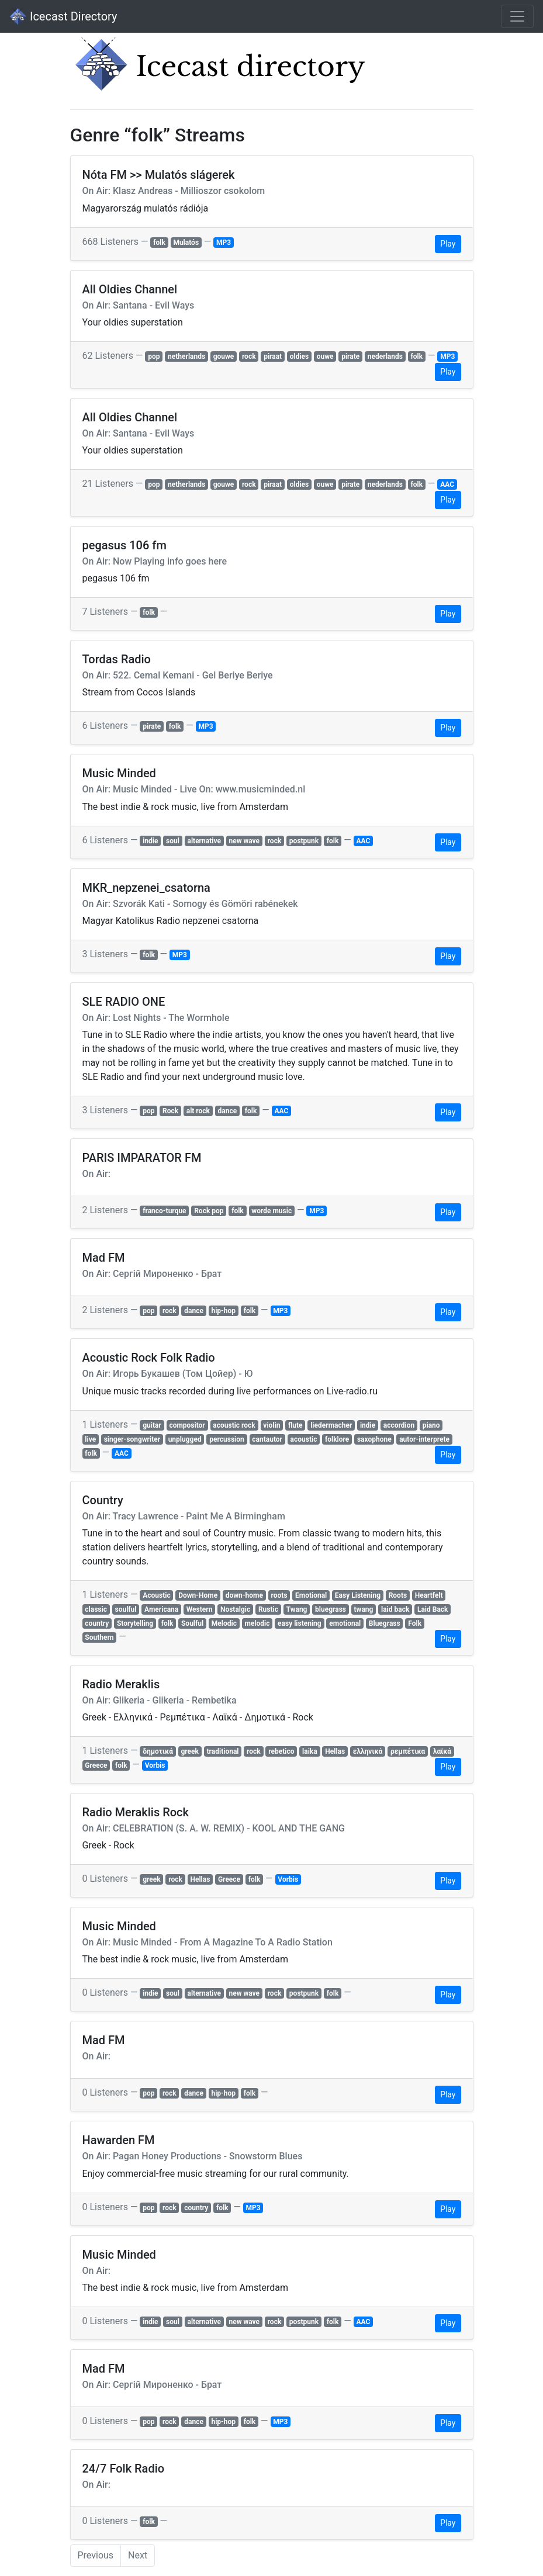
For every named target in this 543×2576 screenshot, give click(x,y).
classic (96, 1609)
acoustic (303, 1439)
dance (227, 1111)
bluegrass (330, 1609)
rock (249, 356)
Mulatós (186, 242)
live (90, 1439)
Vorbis (155, 1765)
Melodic (224, 1623)
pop (154, 356)
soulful (125, 1609)
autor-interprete (424, 1439)
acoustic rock (234, 1425)
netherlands (186, 356)
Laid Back (432, 1609)
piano (431, 1425)
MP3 (223, 242)
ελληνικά (368, 1751)
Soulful (192, 1623)
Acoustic (156, 1595)
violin (271, 1425)
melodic (256, 1623)
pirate (350, 356)
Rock (170, 1111)
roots (279, 1595)
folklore (337, 1439)
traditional (223, 1751)
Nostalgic (235, 1609)
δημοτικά (158, 1751)
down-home (244, 1595)
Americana (161, 1609)
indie (150, 841)
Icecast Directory (63, 16)
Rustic (268, 1609)
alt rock (198, 1111)
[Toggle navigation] (517, 16)
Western (199, 1609)
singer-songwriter (132, 1439)
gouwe (223, 356)
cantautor (267, 1439)
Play (447, 243)
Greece (96, 1765)
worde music (271, 1211)
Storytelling (135, 1623)
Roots (398, 1595)
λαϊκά (442, 1751)
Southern (99, 1637)
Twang (296, 1609)
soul (172, 841)
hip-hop (223, 1311)
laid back (395, 1609)
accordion (398, 1425)
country (97, 1623)
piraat (273, 356)
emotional (345, 1623)
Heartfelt (429, 1595)
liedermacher (331, 1425)
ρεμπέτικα (407, 1751)
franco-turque (164, 1211)
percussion (226, 1439)
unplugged (185, 1439)
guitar (152, 1425)
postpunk (304, 841)
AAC (447, 484)
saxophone (374, 1439)
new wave (244, 841)
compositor (187, 1425)
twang (363, 1609)
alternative (203, 841)
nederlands (385, 356)
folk (159, 242)
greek (190, 1751)
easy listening (299, 1623)
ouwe (325, 356)
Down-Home (197, 1595)
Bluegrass (384, 1623)
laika (309, 1751)
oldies (299, 356)
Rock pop (208, 1211)
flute (295, 1425)
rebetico (281, 1751)
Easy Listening (358, 1595)
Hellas (335, 1751)
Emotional (311, 1595)
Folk (414, 1623)
